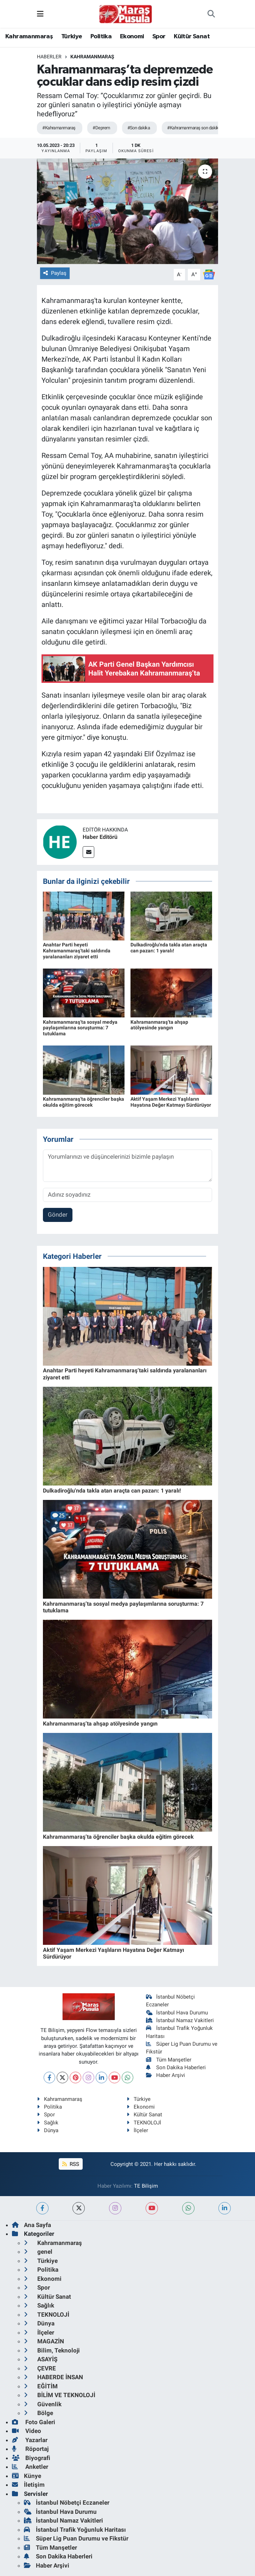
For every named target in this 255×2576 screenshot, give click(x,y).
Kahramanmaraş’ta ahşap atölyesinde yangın (159, 1025)
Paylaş (54, 273)
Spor (159, 36)
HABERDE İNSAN (53, 2377)
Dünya (47, 2130)
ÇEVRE (40, 2368)
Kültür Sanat (192, 36)
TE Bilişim (146, 2186)
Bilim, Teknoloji (52, 2350)
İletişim (28, 2484)
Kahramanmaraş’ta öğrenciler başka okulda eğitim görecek (83, 1102)
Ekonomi (132, 36)
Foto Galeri (33, 2422)
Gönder (58, 1214)
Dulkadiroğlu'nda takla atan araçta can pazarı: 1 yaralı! (168, 947)
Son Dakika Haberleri (176, 2067)
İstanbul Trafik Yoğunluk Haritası (75, 2529)
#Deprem (101, 127)
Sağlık (47, 2122)
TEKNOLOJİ (144, 2122)
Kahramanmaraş (29, 36)
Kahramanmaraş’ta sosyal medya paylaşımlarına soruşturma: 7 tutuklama (80, 1028)
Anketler (30, 2466)
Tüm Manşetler (168, 2060)
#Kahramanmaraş (58, 127)
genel (38, 2251)
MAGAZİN (44, 2341)
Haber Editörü (100, 837)
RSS (70, 2164)
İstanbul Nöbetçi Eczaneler (66, 2502)
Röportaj (30, 2448)
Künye (26, 2475)
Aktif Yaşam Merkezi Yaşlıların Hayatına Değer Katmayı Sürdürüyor (170, 1102)
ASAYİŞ (40, 2359)
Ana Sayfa (31, 2224)
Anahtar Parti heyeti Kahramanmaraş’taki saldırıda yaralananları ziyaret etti (76, 950)
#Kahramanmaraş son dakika (194, 127)
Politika (100, 36)
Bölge (38, 2412)
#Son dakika (138, 127)
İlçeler (137, 2130)
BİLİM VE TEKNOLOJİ (59, 2395)
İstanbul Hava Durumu (177, 2012)
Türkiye (71, 36)
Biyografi (31, 2457)
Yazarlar (29, 2440)
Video (26, 2430)
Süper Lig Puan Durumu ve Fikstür (76, 2538)
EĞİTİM (41, 2386)
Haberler (49, 56)
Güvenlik (43, 2404)
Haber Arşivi (165, 2075)
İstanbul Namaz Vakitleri (180, 2020)
